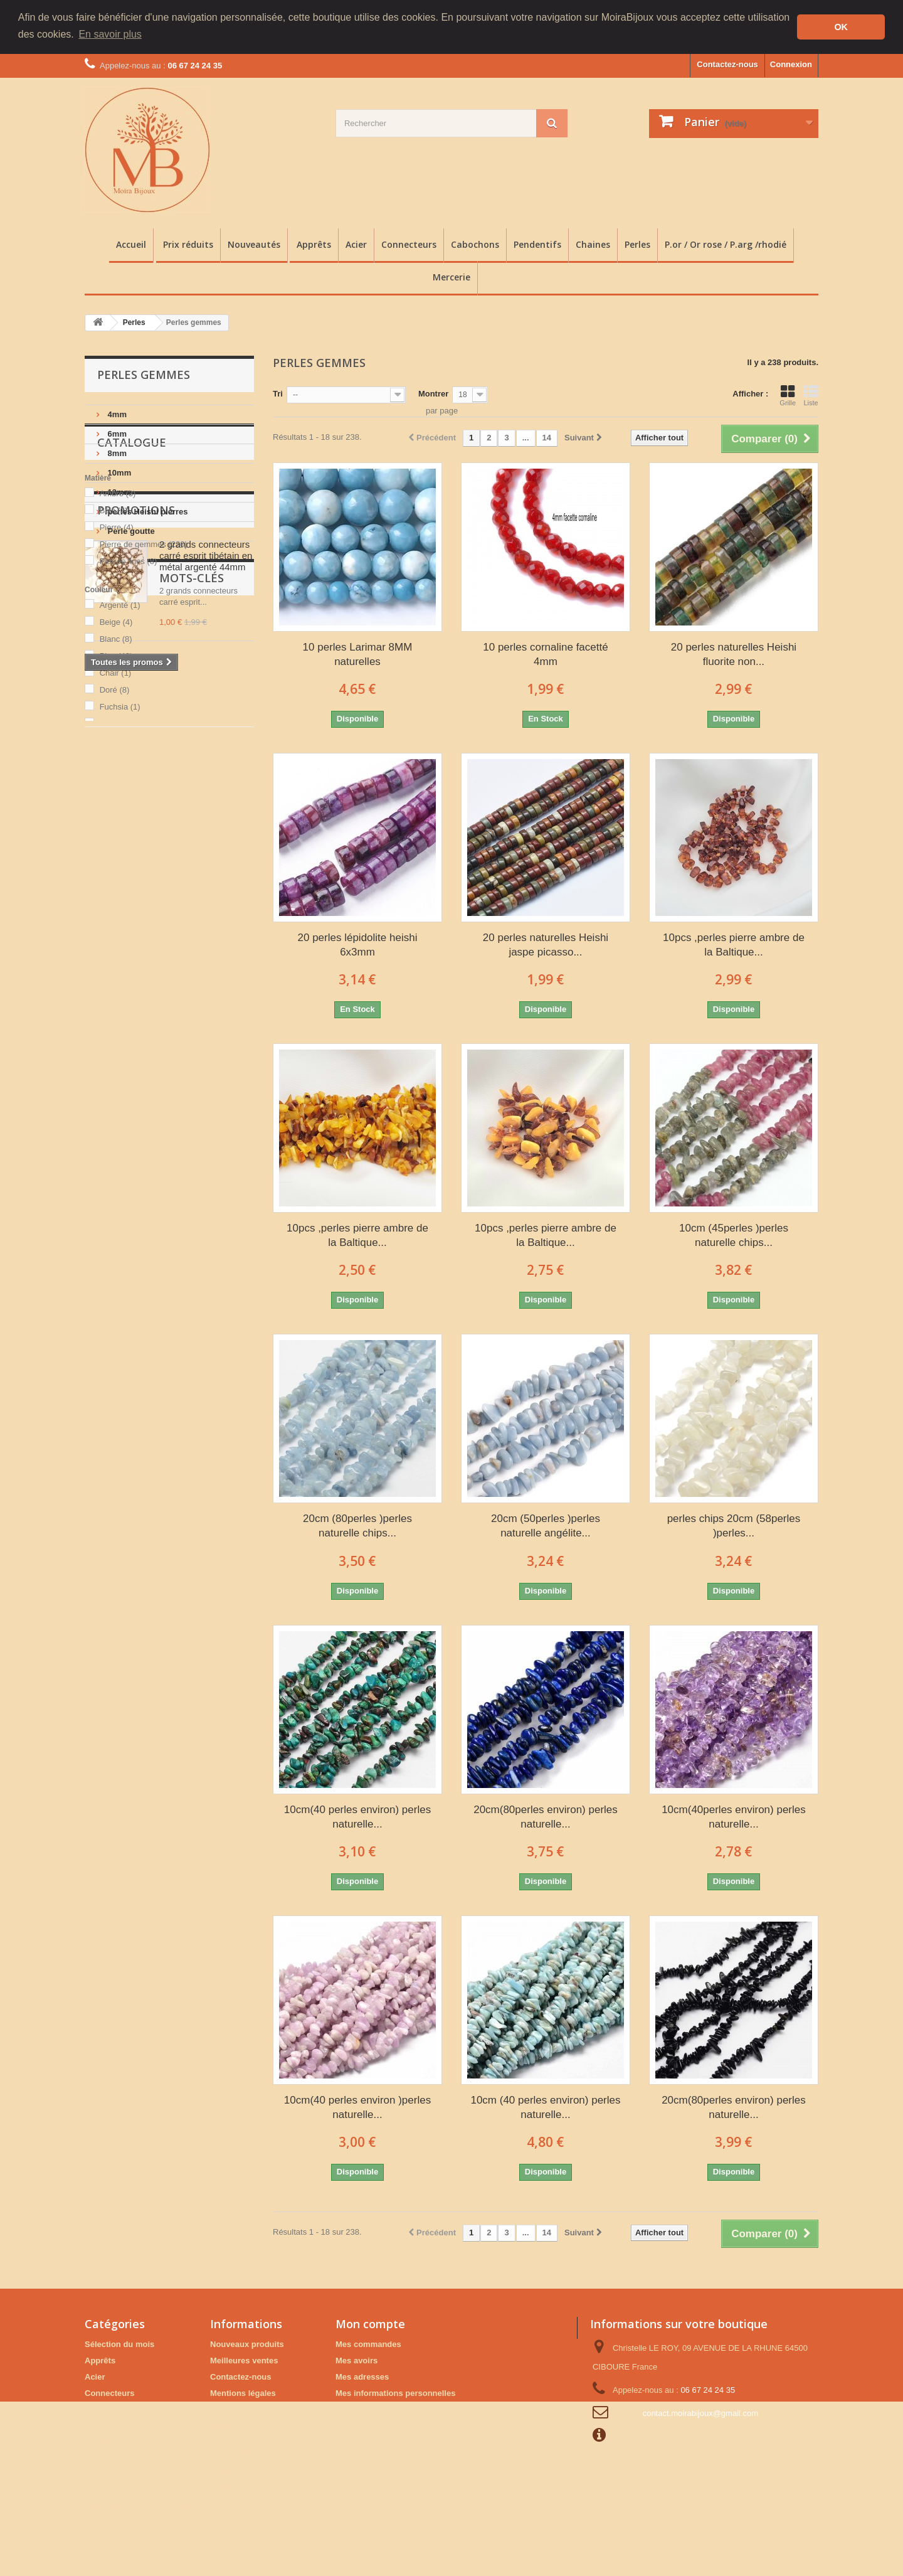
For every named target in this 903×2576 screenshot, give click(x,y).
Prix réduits (188, 244)
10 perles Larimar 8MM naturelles (358, 654)
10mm (118, 472)
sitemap (225, 2485)
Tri (278, 393)
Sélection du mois (119, 2343)
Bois (114, 647)
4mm (116, 414)
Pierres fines (128, 698)
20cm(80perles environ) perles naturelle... (545, 1816)
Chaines (593, 244)
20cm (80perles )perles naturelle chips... (357, 1526)
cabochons (112, 1194)
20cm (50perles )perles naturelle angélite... (545, 1526)
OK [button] (841, 27)
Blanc (116, 775)
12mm (118, 492)
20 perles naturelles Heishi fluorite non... (733, 654)
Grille (787, 395)
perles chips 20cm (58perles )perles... (734, 1526)
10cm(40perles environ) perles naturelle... (734, 1816)
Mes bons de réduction (380, 2409)
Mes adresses (362, 2376)
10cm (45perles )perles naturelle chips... (733, 1235)
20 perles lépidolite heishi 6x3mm (358, 944)
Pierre (117, 664)
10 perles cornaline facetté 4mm (545, 654)
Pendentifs (537, 244)
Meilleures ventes (244, 2360)
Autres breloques (124, 1213)
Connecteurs (408, 244)
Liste (810, 395)
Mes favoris (358, 2425)
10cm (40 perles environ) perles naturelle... (545, 2107)
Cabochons (475, 244)
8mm (116, 453)
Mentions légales (243, 2392)
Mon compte (370, 2323)
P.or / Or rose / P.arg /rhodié (725, 244)
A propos (228, 2425)
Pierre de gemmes (143, 681)
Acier (356, 244)
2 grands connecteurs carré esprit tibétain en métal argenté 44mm (205, 947)
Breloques (156, 1156)
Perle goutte (130, 531)
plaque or (167, 1194)
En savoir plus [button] (110, 34)
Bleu (116, 792)
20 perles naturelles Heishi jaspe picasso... (545, 944)
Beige (116, 759)
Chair (116, 809)
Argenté (120, 742)
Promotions (136, 901)
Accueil (131, 244)
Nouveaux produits (247, 2343)
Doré (115, 826)
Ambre (118, 630)
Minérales (209, 1156)
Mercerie (451, 277)
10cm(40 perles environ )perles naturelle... (357, 2107)
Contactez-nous (727, 64)
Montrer (433, 393)
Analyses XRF (237, 2469)
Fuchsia (120, 843)
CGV (219, 2409)
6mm (116, 434)
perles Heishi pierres (146, 511)
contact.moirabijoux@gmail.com (700, 2412)
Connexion (791, 64)
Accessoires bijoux (128, 1137)
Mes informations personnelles (395, 2392)
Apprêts (314, 244)
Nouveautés (254, 244)
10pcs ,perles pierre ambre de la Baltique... (734, 944)
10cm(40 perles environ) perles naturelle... (357, 1816)
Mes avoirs (356, 2360)
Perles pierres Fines (130, 1175)
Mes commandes (368, 2343)
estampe (199, 1175)
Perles (637, 244)
